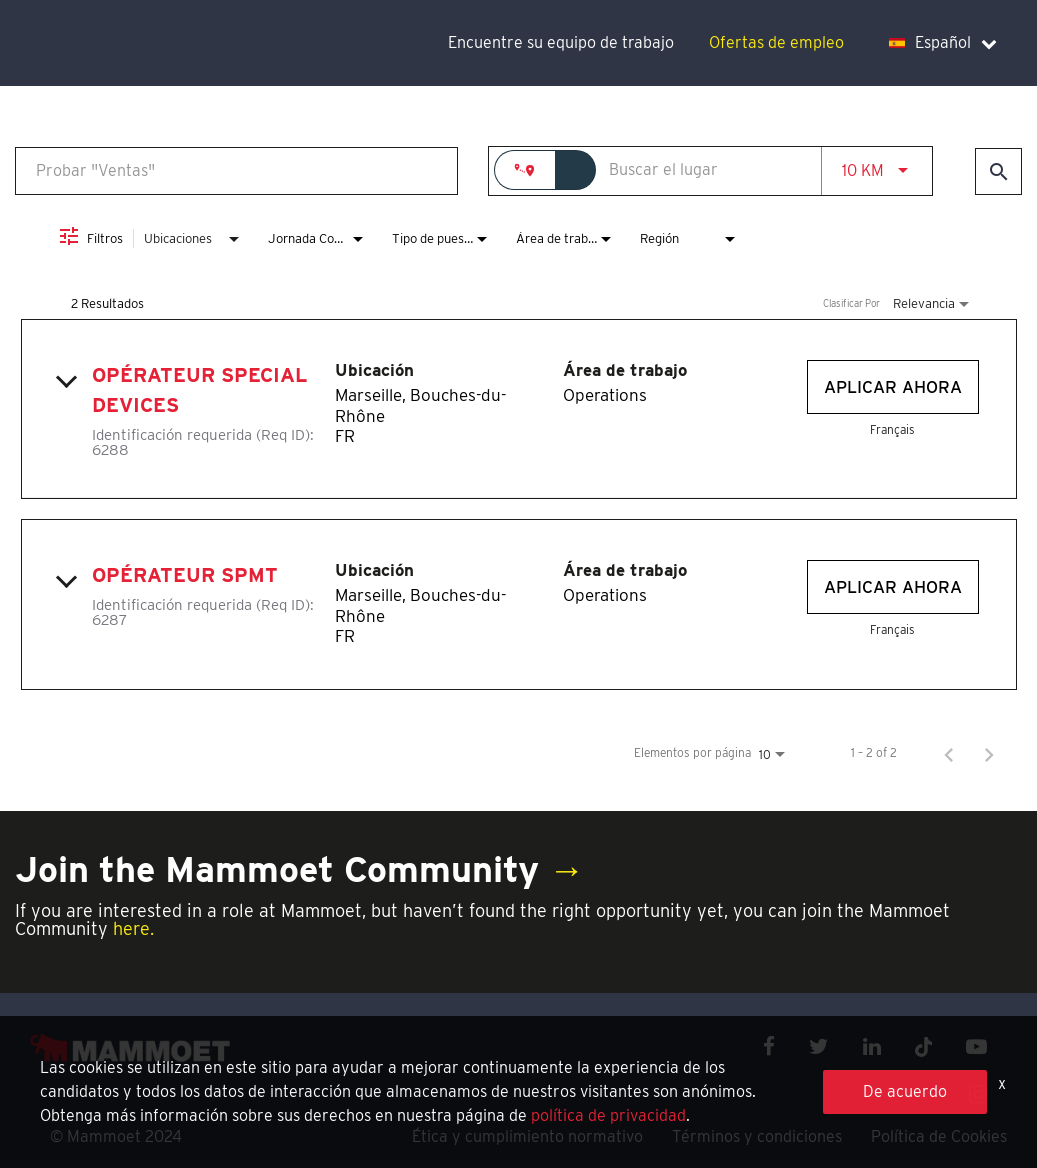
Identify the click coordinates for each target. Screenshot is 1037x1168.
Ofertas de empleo (776, 42)
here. (133, 928)
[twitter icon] (819, 1046)
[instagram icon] (978, 1094)
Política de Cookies (939, 1136)
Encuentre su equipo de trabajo (561, 42)
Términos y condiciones (757, 1136)
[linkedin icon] (872, 1046)
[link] (519, 409)
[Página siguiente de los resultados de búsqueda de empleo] (989, 753)
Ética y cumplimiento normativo (527, 1136)
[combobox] (236, 170)
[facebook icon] (769, 1046)
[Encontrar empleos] (998, 171)
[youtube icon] (976, 1046)
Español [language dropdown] (943, 42)
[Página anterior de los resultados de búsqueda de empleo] (949, 753)
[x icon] (924, 1046)
